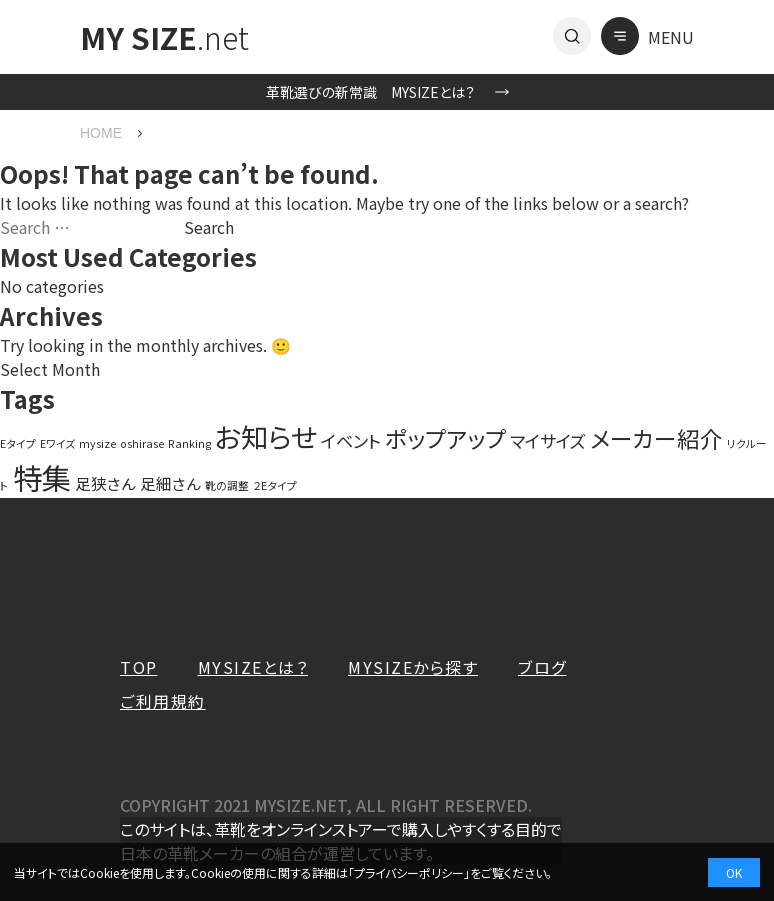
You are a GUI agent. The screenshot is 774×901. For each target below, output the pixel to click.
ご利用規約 (163, 701)
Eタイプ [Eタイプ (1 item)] (18, 443)
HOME (101, 133)
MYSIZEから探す (413, 667)
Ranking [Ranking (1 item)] (189, 443)
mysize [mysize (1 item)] (97, 443)
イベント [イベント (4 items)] (351, 440)
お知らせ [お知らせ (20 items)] (266, 436)
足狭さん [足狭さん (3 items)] (105, 483)
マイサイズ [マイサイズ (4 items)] (548, 440)
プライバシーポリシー (409, 872)
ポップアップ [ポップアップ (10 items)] (445, 438)
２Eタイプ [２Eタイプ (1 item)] (275, 485)
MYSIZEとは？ (253, 667)
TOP (139, 667)
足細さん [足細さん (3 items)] (170, 483)
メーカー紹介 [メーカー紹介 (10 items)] (656, 438)
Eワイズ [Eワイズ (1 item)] (57, 443)
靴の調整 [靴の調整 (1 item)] (227, 485)
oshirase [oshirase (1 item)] (142, 443)
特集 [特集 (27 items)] (42, 477)
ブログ (542, 667)
